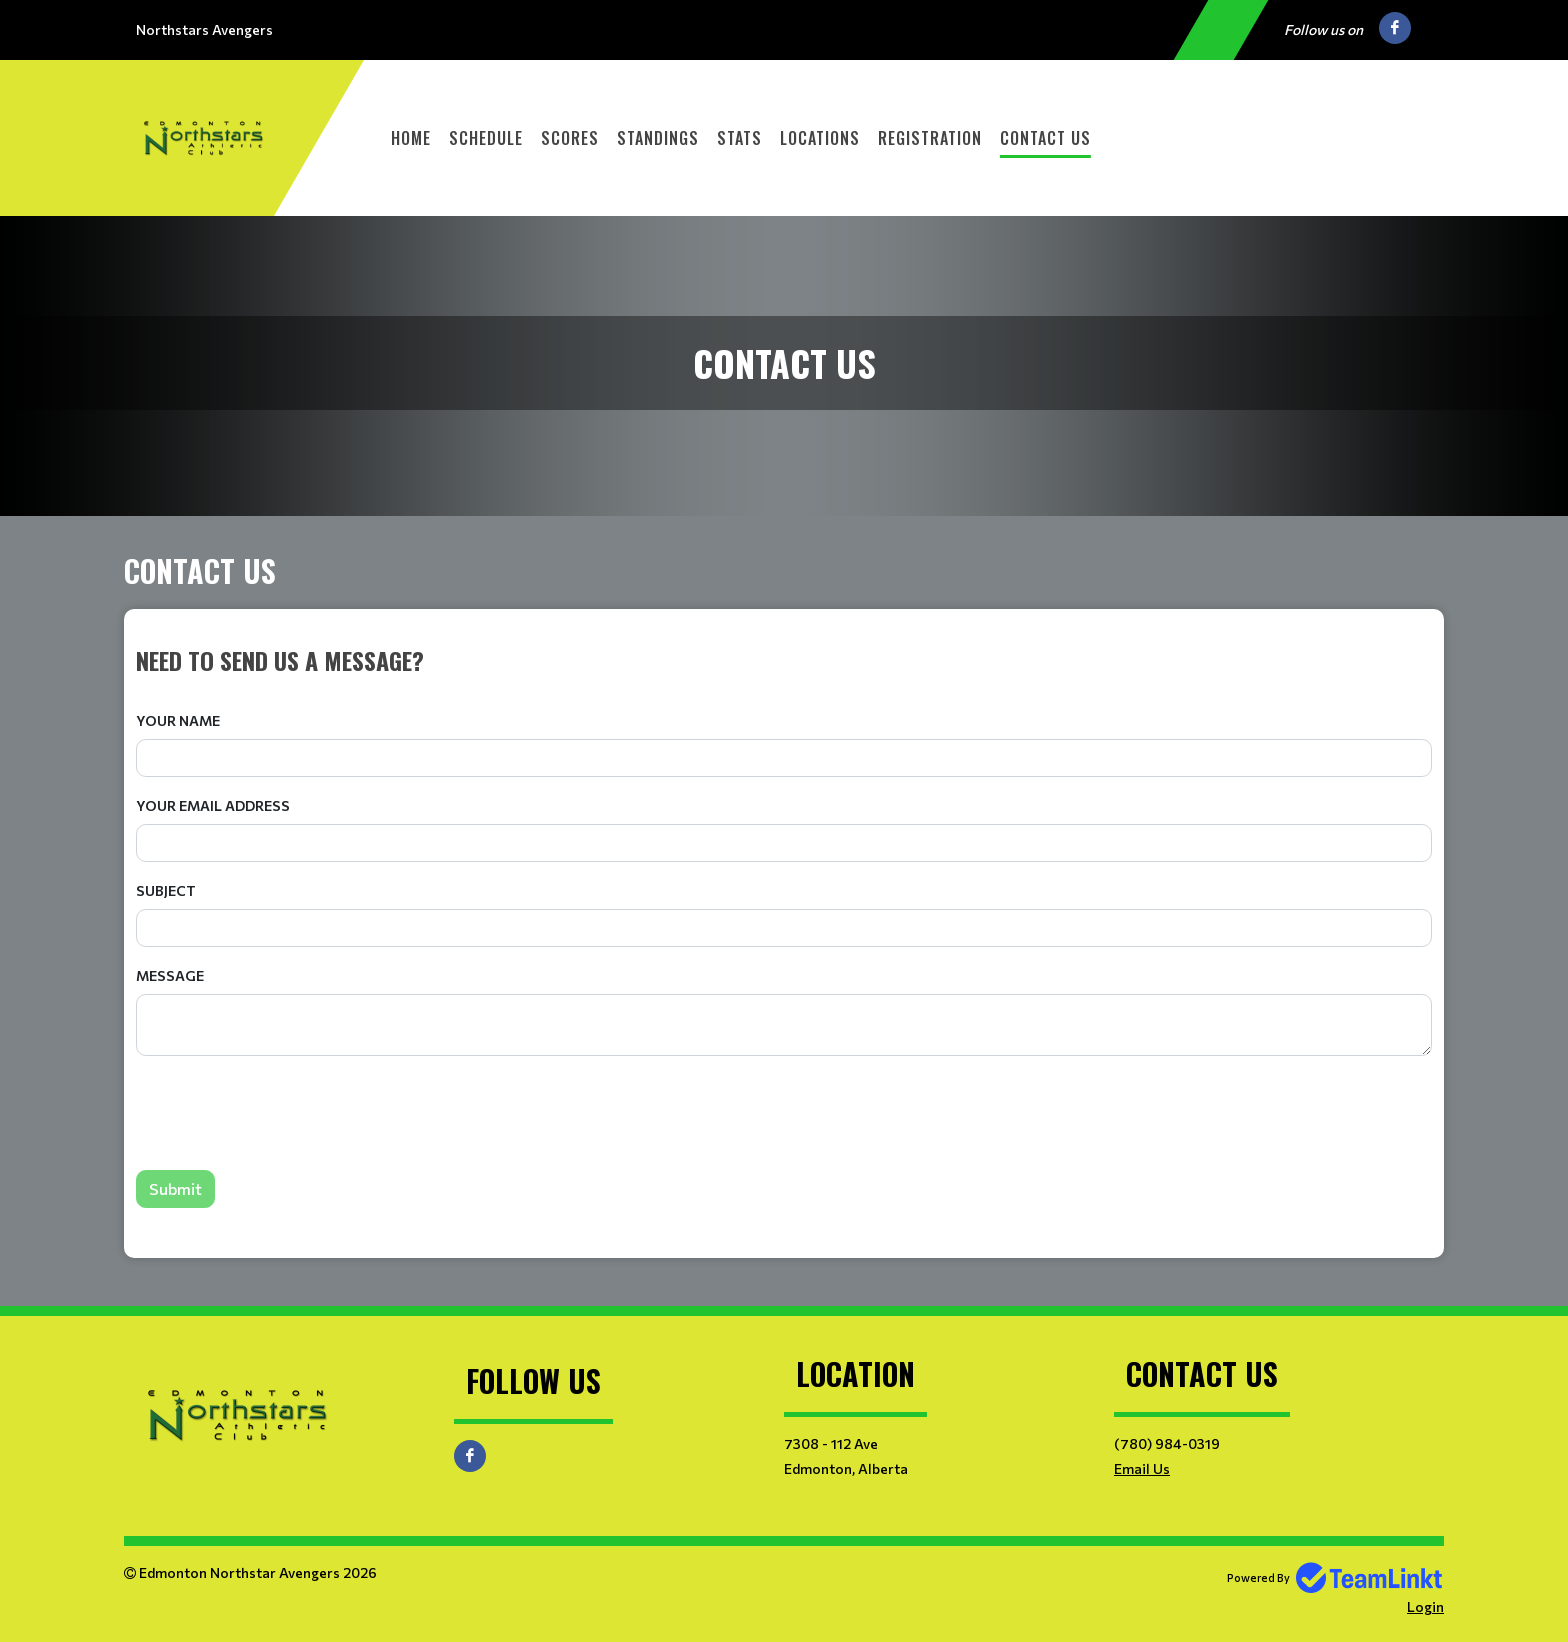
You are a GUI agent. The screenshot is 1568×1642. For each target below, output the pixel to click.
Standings (658, 138)
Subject (166, 890)
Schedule (486, 138)
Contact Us (1045, 138)
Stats (739, 138)
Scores (570, 138)
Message (170, 975)
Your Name (178, 720)
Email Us (1142, 1468)
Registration (930, 138)
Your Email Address (213, 805)
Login (1425, 1606)
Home (411, 138)
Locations (820, 138)
